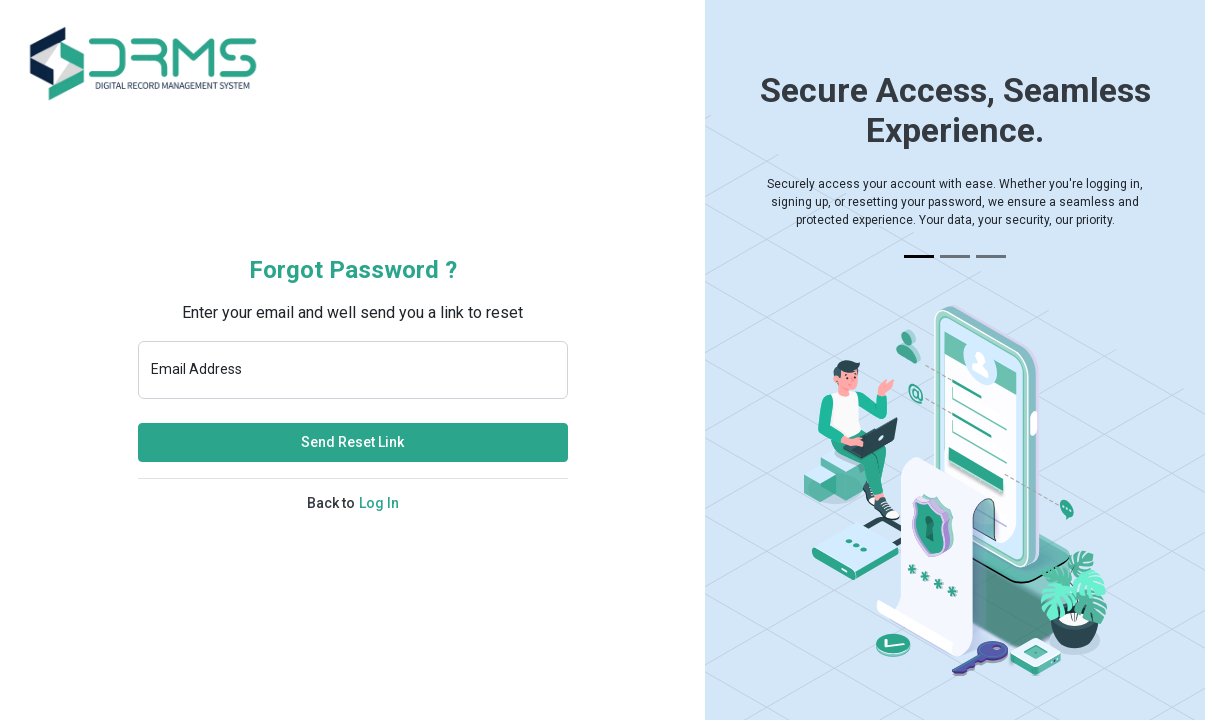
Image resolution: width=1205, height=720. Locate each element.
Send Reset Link (352, 442)
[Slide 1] (919, 256)
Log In (379, 503)
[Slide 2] (955, 256)
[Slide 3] (991, 256)
